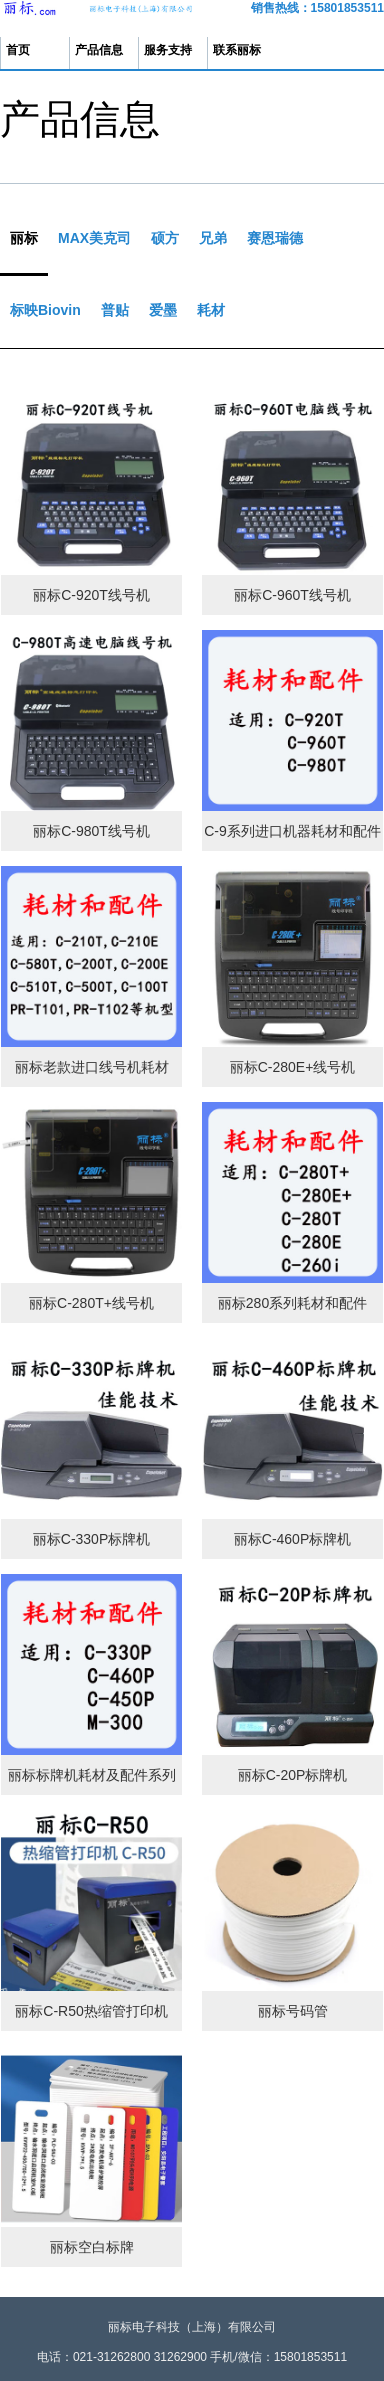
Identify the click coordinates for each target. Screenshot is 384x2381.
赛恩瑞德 (275, 238)
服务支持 (168, 50)
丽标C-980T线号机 (91, 831)
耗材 (211, 310)
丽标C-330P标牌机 (91, 1539)
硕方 (165, 238)
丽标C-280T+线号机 (91, 1303)
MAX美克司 (94, 238)
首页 (18, 50)
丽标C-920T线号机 (91, 595)
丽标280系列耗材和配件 (292, 1303)
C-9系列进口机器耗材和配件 (292, 831)
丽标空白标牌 (92, 2247)
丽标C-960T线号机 (292, 595)
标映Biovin (45, 310)
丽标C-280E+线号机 (293, 1067)
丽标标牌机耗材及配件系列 (92, 1775)
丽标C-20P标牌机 (293, 1775)
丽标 (24, 238)
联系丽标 (237, 50)
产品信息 (99, 50)
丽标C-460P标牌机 (292, 1539)
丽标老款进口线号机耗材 (92, 1067)
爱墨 (163, 310)
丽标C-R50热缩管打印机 (91, 2011)
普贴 (115, 310)
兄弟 (213, 238)
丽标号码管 (293, 2011)
